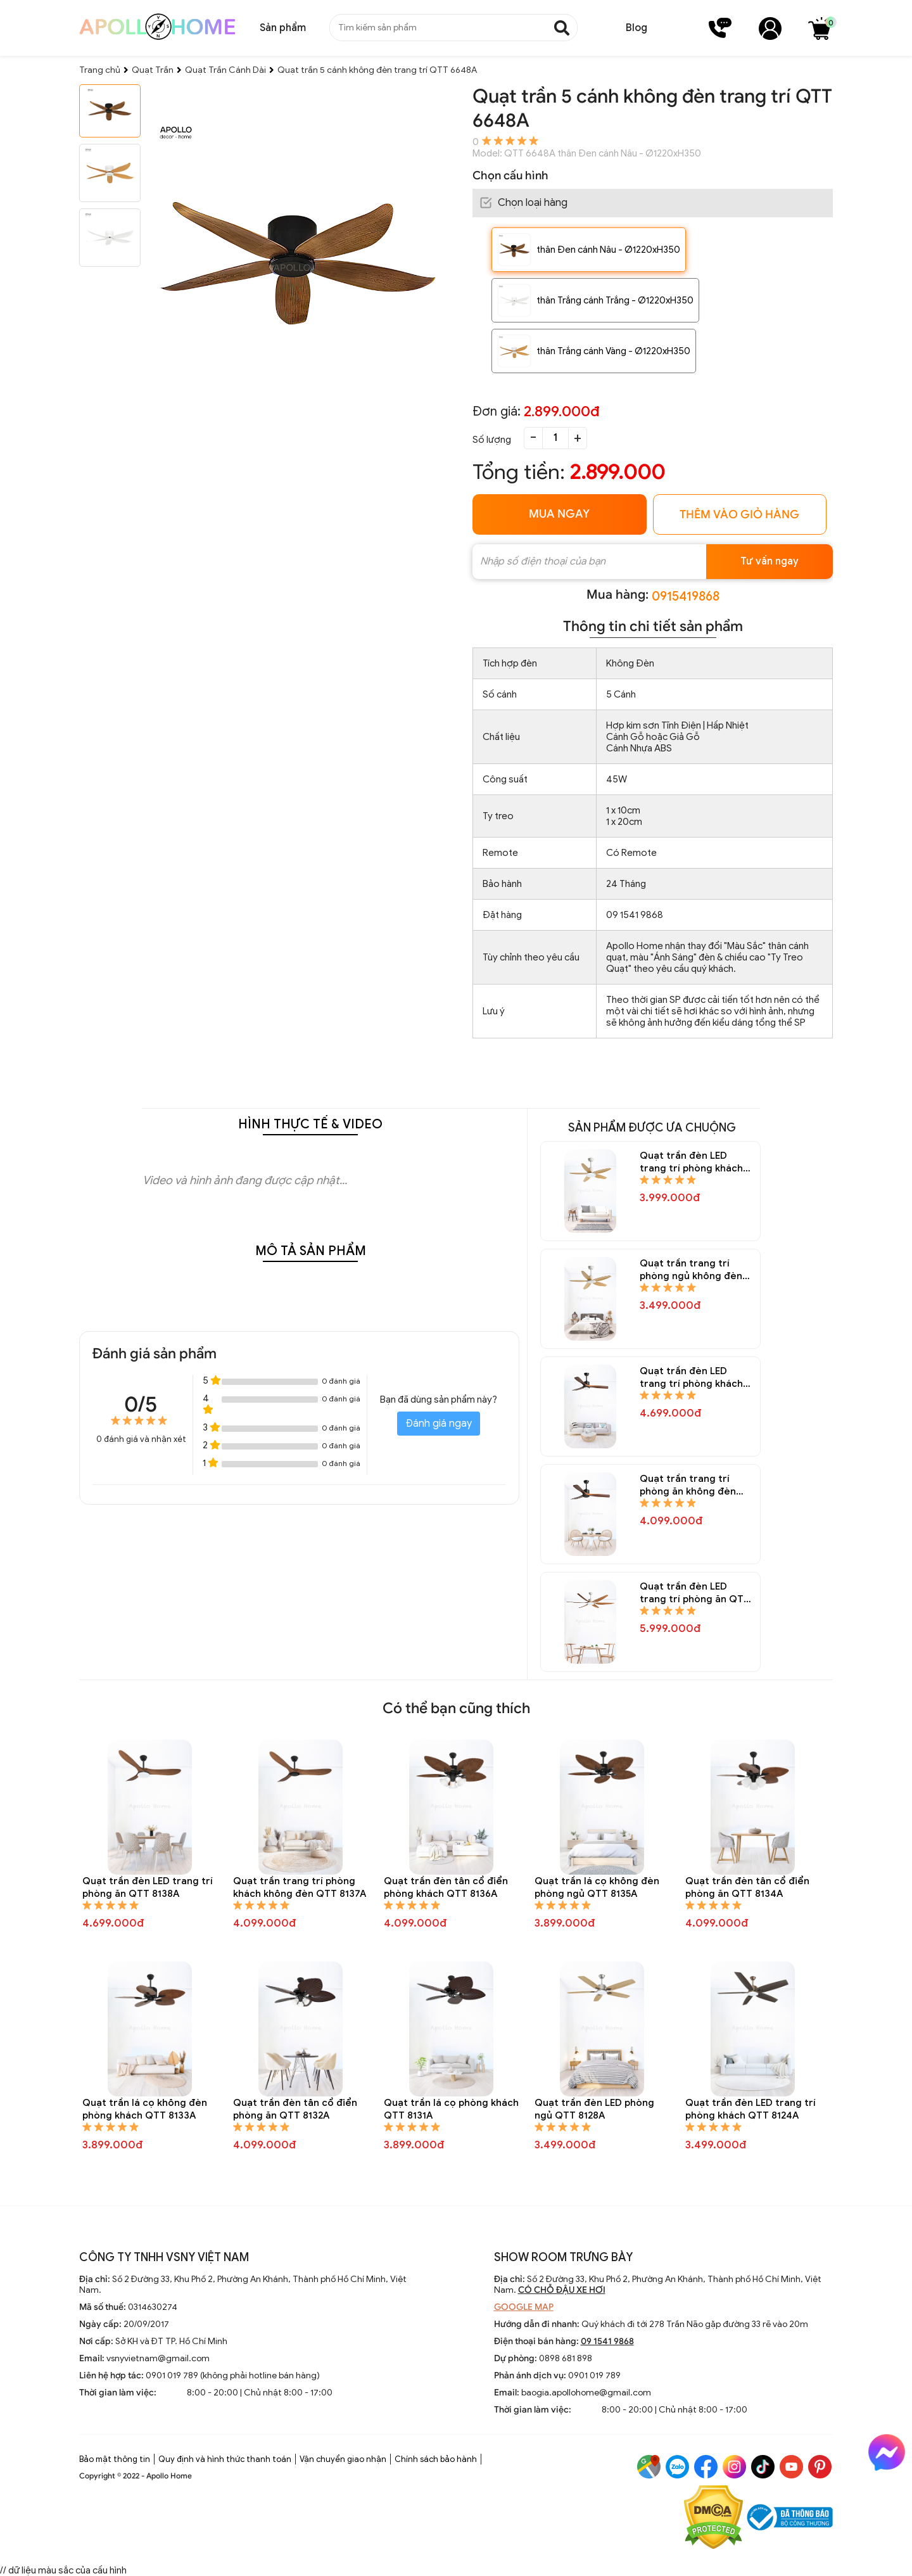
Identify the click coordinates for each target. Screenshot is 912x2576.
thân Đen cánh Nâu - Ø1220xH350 (608, 249)
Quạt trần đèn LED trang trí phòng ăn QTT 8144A (695, 1593)
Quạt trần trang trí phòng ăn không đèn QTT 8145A (688, 1485)
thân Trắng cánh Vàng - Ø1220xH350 (613, 351)
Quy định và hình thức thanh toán (224, 2459)
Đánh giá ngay (438, 1423)
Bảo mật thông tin (114, 2459)
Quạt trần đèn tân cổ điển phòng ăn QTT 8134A (747, 1887)
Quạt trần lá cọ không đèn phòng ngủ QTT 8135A (597, 1887)
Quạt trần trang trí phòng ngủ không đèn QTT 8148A (691, 1270)
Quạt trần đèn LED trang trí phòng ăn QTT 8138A (147, 1887)
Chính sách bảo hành (436, 2459)
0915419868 (685, 596)
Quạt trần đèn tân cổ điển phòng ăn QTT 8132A (295, 2109)
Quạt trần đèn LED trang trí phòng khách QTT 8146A (691, 1377)
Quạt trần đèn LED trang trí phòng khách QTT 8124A (750, 2109)
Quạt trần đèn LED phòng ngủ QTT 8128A (594, 2109)
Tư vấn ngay (769, 561)
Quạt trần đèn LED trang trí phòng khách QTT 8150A (691, 1162)
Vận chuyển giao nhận (343, 2459)
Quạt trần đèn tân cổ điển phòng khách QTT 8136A (446, 1887)
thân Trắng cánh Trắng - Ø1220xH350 (615, 300)
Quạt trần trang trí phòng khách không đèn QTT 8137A (299, 1887)
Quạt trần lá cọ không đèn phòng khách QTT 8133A (144, 2109)
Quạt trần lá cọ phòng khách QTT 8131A (451, 2109)
